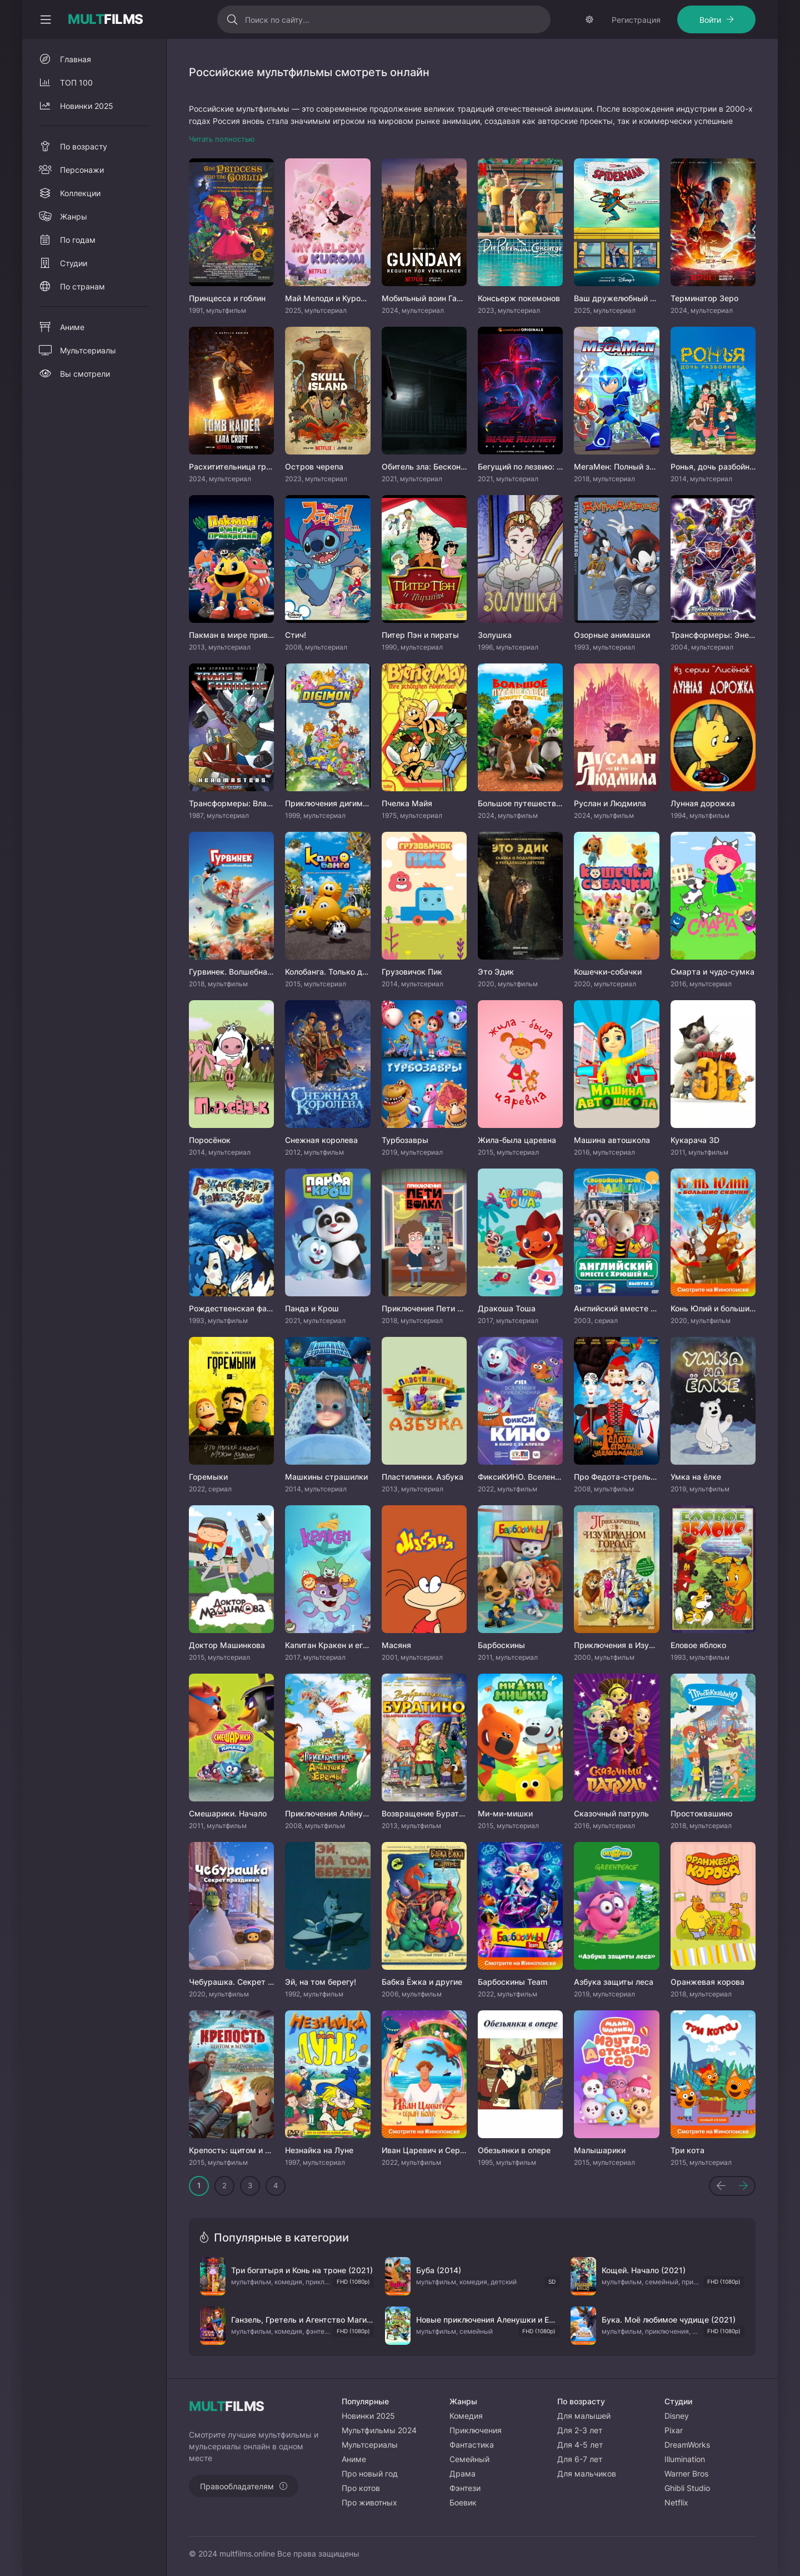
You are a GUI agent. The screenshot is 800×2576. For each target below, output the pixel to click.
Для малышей (584, 2415)
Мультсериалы (88, 350)
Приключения (475, 2430)
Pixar (673, 2430)
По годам (78, 239)
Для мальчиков (586, 2473)
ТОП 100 (76, 82)
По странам (82, 286)
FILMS (105, 19)
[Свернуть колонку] (45, 19)
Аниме (72, 327)
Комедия (466, 2415)
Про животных (369, 2502)
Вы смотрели (85, 373)
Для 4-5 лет (580, 2444)
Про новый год (370, 2473)
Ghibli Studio (687, 2488)
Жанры (73, 216)
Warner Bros (686, 2473)
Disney (676, 2415)
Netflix (676, 2502)
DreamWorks (687, 2444)
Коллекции (80, 193)
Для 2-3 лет (579, 2430)
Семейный (469, 2459)
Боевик (463, 2502)
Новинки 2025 (86, 106)
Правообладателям (237, 2486)
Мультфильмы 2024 (379, 2430)
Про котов (361, 2488)
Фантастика (471, 2444)
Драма (462, 2473)
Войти (710, 19)
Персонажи (82, 169)
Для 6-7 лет (579, 2459)
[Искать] (232, 19)
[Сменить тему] (589, 19)
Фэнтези (465, 2488)
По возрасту (83, 146)
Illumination (684, 2459)
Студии (73, 263)
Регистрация (636, 19)
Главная (75, 59)
